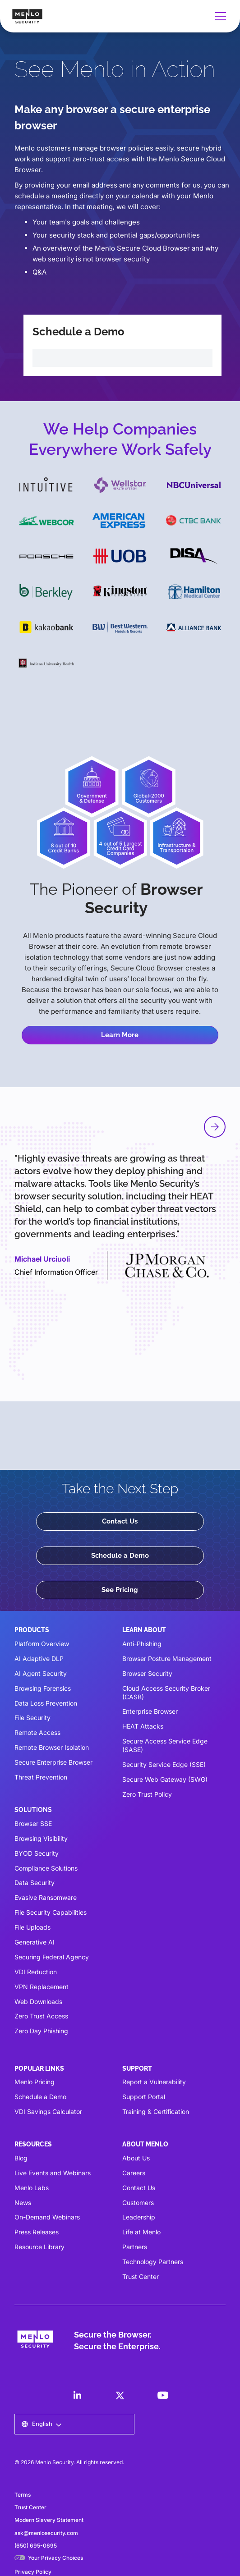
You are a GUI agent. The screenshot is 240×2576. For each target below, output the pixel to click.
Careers (133, 2173)
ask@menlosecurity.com (46, 2533)
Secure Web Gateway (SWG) (165, 1779)
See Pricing (120, 1590)
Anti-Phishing (142, 1643)
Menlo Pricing (34, 2082)
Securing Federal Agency (51, 1957)
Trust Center (140, 2276)
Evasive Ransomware (45, 1897)
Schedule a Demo (120, 1555)
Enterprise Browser (150, 1711)
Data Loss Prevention (45, 1703)
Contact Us (120, 1521)
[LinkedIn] (77, 2395)
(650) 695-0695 (35, 2545)
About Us (136, 2158)
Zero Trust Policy (147, 1794)
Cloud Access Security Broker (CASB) (166, 1692)
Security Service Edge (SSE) (164, 1764)
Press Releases (36, 2232)
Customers (138, 2202)
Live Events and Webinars (52, 2173)
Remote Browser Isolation (51, 1747)
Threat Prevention (40, 1777)
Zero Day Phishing (41, 2031)
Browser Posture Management (167, 1658)
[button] (219, 16)
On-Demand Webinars (47, 2217)
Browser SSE (33, 1823)
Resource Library (39, 2247)
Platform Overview (41, 1643)
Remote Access (37, 1732)
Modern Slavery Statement (48, 2520)
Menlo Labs (31, 2188)
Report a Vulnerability (154, 2082)
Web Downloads (38, 2001)
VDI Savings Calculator (48, 2111)
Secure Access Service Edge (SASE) (165, 1745)
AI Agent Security (40, 1673)
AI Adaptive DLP (39, 1658)
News (22, 2202)
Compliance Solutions (46, 1868)
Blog (21, 2158)
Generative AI (34, 1942)
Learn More (119, 1035)
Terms (22, 2494)
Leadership (138, 2217)
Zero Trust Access (41, 2016)
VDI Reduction (35, 1972)
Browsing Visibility (41, 1838)
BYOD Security (36, 1853)
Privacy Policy (32, 2571)
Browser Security (147, 1673)
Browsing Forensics (42, 1688)
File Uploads (32, 1927)
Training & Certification (155, 2111)
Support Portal (143, 2096)
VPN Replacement (41, 1986)
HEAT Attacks (142, 1726)
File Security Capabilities (50, 1912)
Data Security (34, 1882)
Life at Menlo (141, 2232)
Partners (134, 2247)
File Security (32, 1717)
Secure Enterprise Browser (53, 1762)
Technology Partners (152, 2261)
